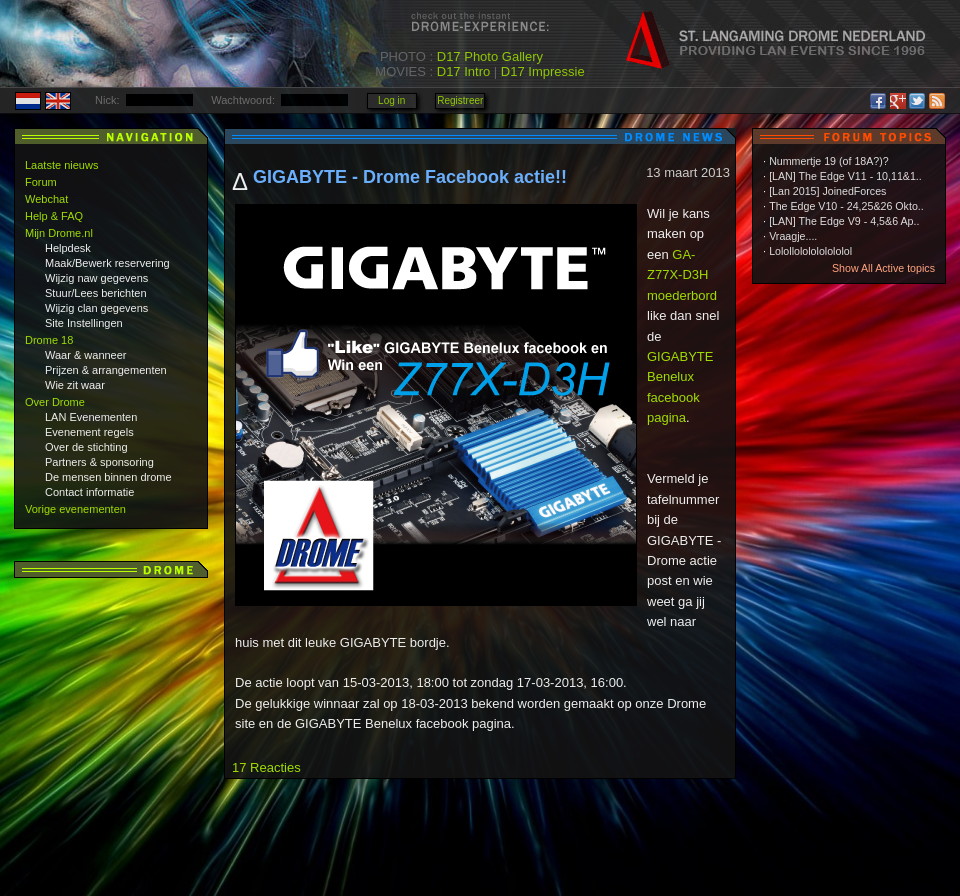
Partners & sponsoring (99, 462)
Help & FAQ (54, 216)
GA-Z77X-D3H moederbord (682, 275)
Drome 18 (49, 340)
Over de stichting (86, 447)
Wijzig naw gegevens (96, 278)
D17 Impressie (543, 71)
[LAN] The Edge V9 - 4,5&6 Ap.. (844, 221)
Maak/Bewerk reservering (107, 263)
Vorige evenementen (75, 509)
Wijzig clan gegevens (96, 308)
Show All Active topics (883, 268)
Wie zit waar (75, 385)
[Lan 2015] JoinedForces (827, 191)
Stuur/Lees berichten (96, 293)
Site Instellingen (84, 323)
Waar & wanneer (86, 355)
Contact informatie (89, 492)
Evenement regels (89, 432)
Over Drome (55, 402)
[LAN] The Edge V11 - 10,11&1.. (845, 176)
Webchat (46, 199)
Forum (41, 182)
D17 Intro (463, 71)
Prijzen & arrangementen (106, 370)
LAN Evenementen (91, 417)
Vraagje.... (793, 236)
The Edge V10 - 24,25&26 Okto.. (846, 206)
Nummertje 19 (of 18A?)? (829, 161)
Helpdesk (68, 248)
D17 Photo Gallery (490, 56)
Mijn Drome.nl (59, 233)
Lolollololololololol (810, 251)
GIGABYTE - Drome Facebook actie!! (410, 177)
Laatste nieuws (61, 165)
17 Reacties (266, 767)
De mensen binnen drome (108, 477)
